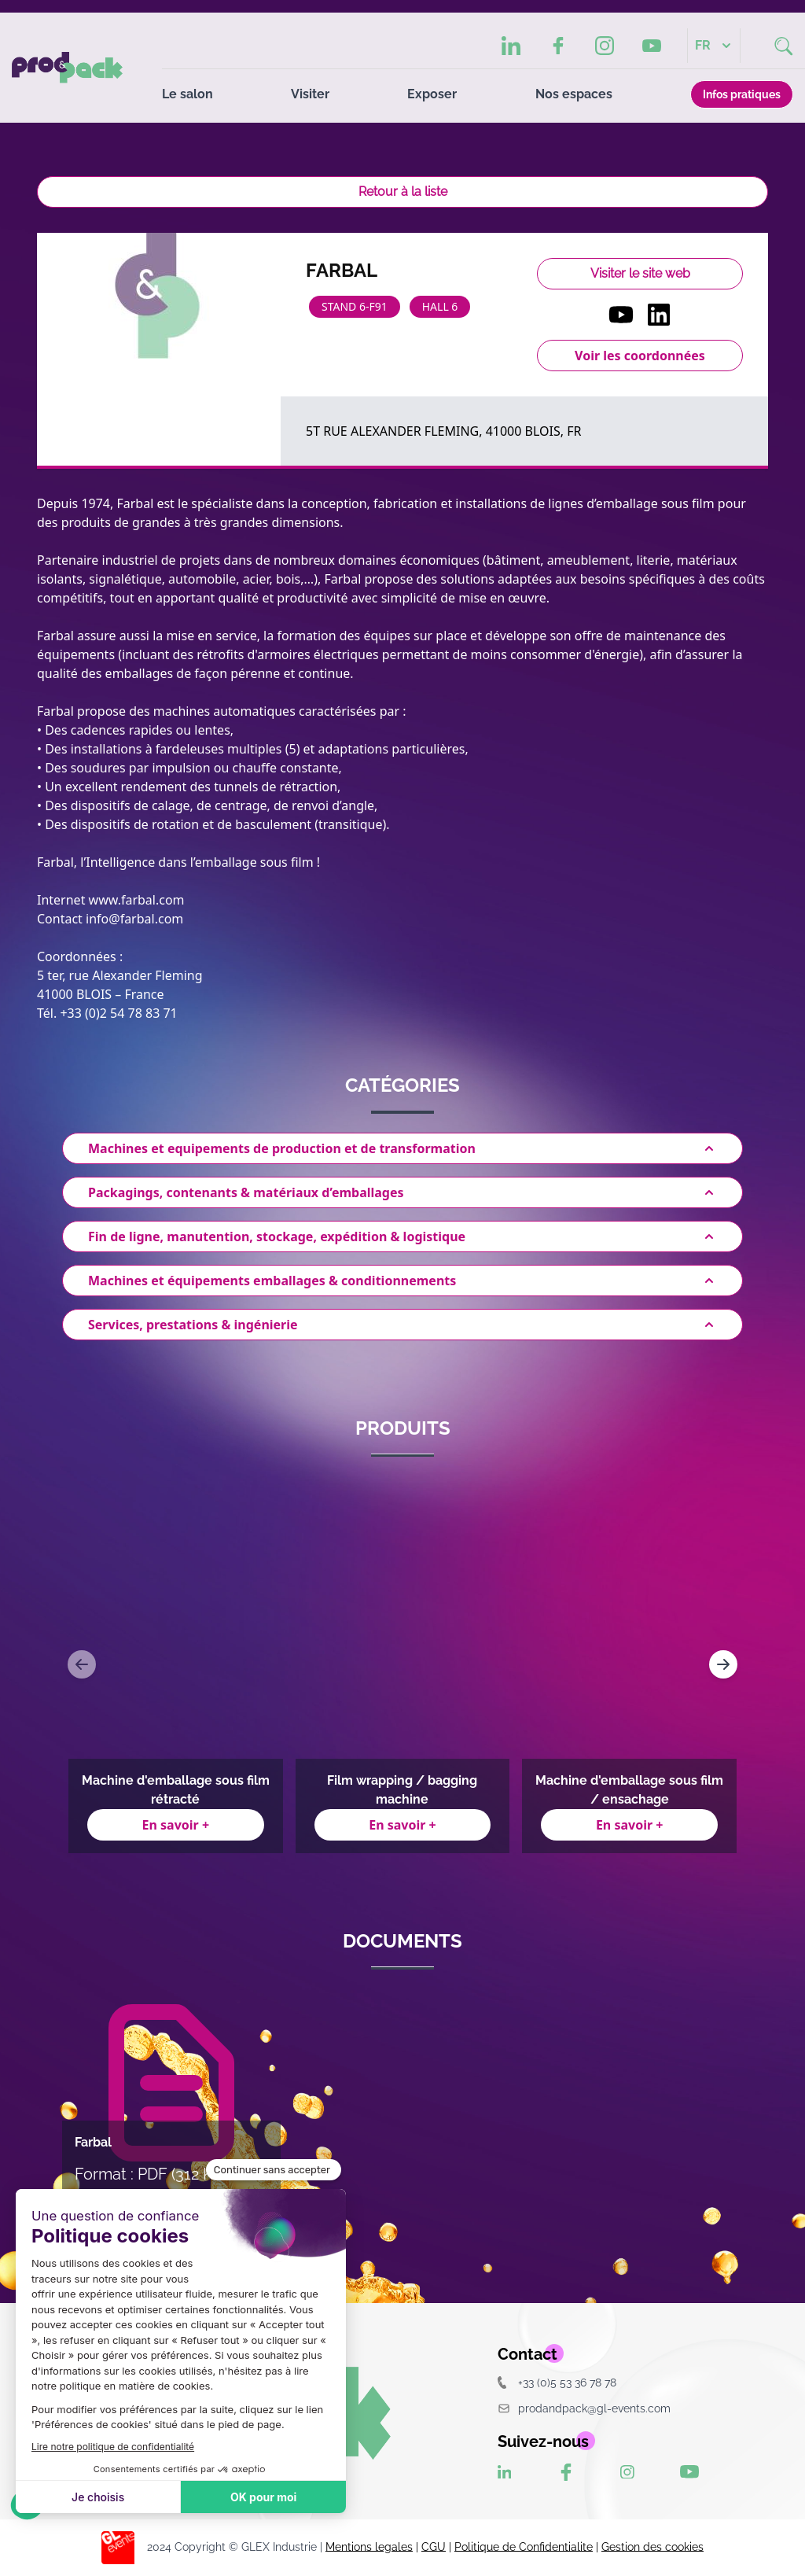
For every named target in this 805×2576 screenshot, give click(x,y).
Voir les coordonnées (640, 355)
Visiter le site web (640, 273)
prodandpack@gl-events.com (584, 2408)
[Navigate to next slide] (723, 1664)
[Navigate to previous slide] (82, 1664)
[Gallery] (402, 1664)
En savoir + (176, 1824)
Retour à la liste (402, 191)
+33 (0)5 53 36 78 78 (557, 2382)
